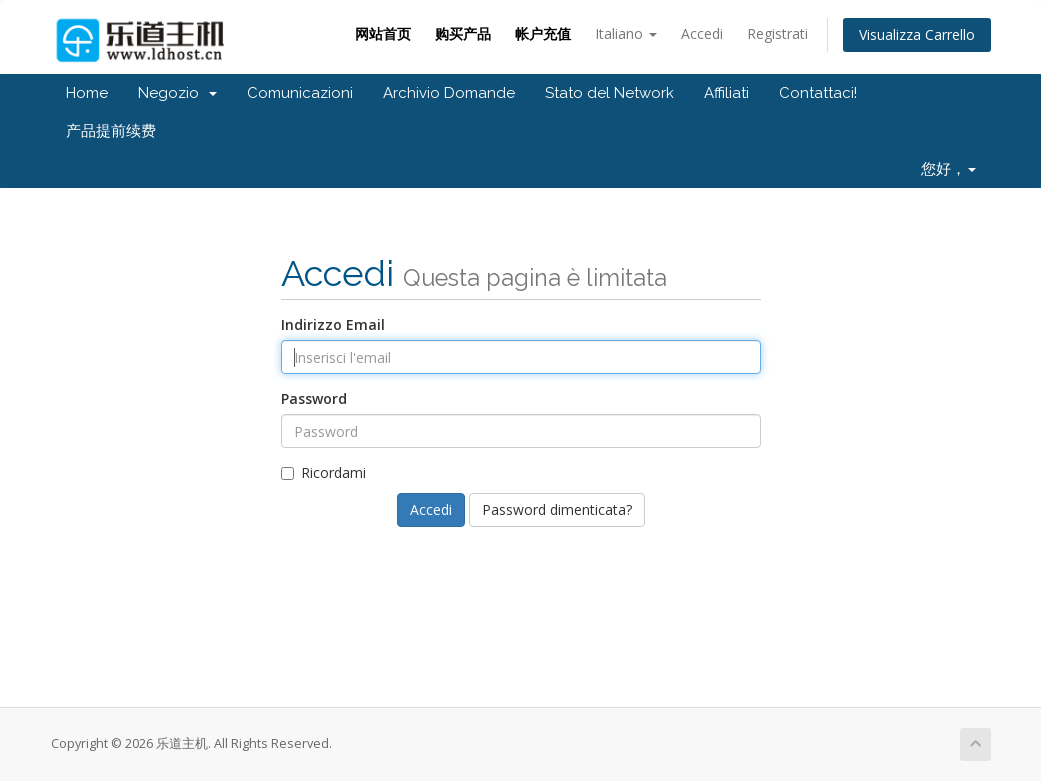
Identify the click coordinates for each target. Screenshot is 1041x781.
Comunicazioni (300, 93)
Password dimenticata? (557, 509)
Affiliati (726, 93)
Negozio (177, 93)
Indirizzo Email (333, 324)
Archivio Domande (449, 93)
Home (87, 93)
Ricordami (323, 472)
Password (314, 398)
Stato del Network (609, 93)
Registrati (777, 33)
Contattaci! (818, 93)
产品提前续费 (111, 131)
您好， (948, 169)
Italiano (626, 33)
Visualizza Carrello (917, 34)
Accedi (702, 33)
